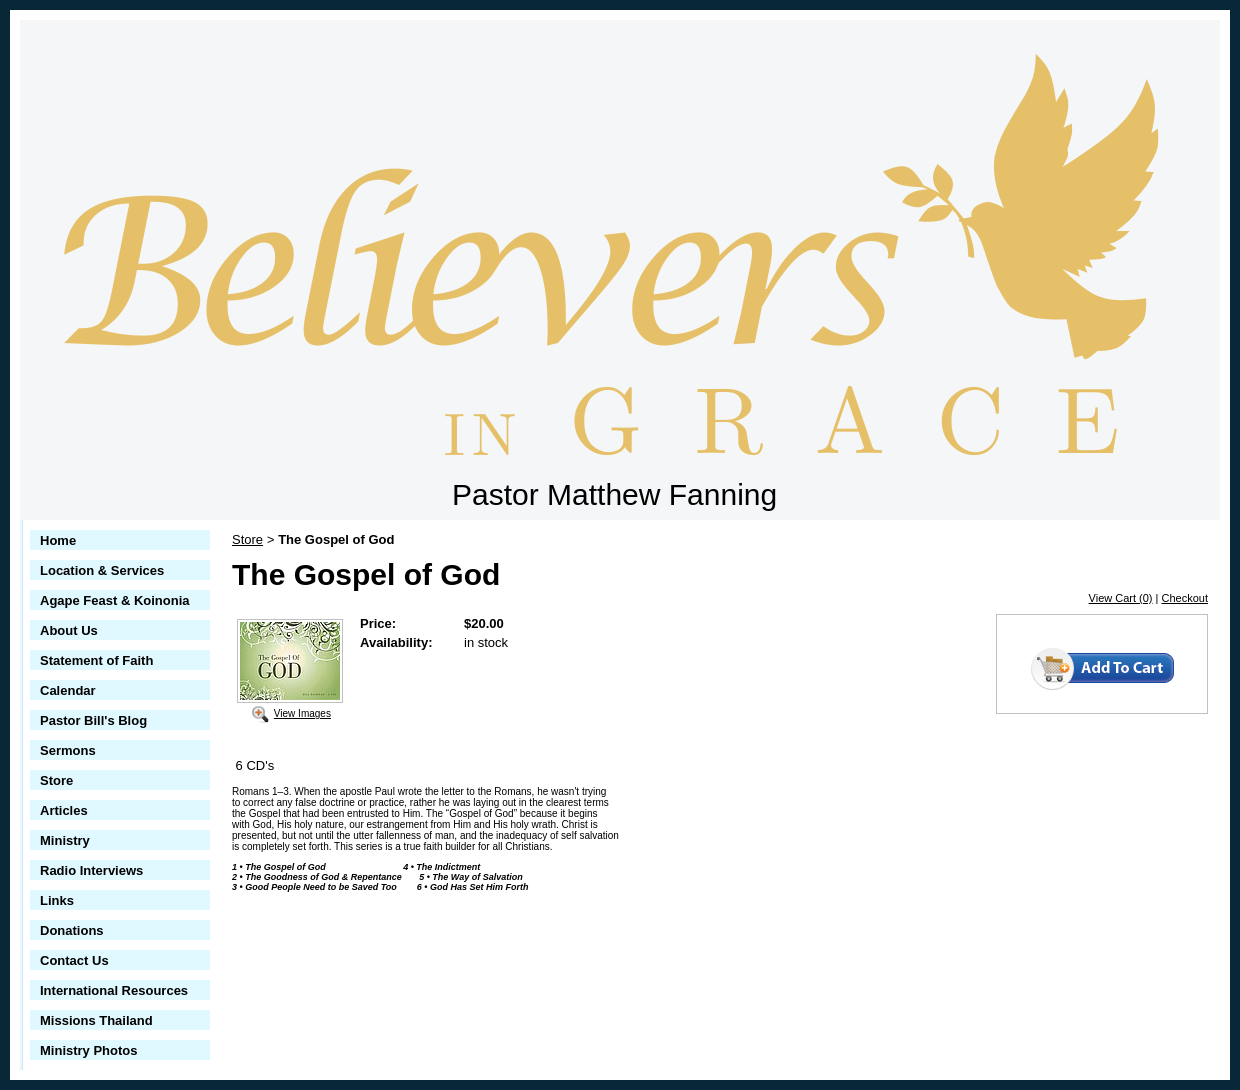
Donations (72, 930)
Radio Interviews (91, 870)
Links (57, 900)
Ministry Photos (89, 1050)
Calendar (68, 690)
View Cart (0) (1121, 598)
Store (56, 780)
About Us (69, 630)
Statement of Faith (96, 660)
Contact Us (74, 960)
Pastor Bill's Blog (93, 720)
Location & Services (102, 570)
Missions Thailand (96, 1020)
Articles (64, 810)
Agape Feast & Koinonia (115, 600)
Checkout (1185, 598)
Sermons (68, 750)
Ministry (65, 840)
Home (58, 540)
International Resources (114, 990)
